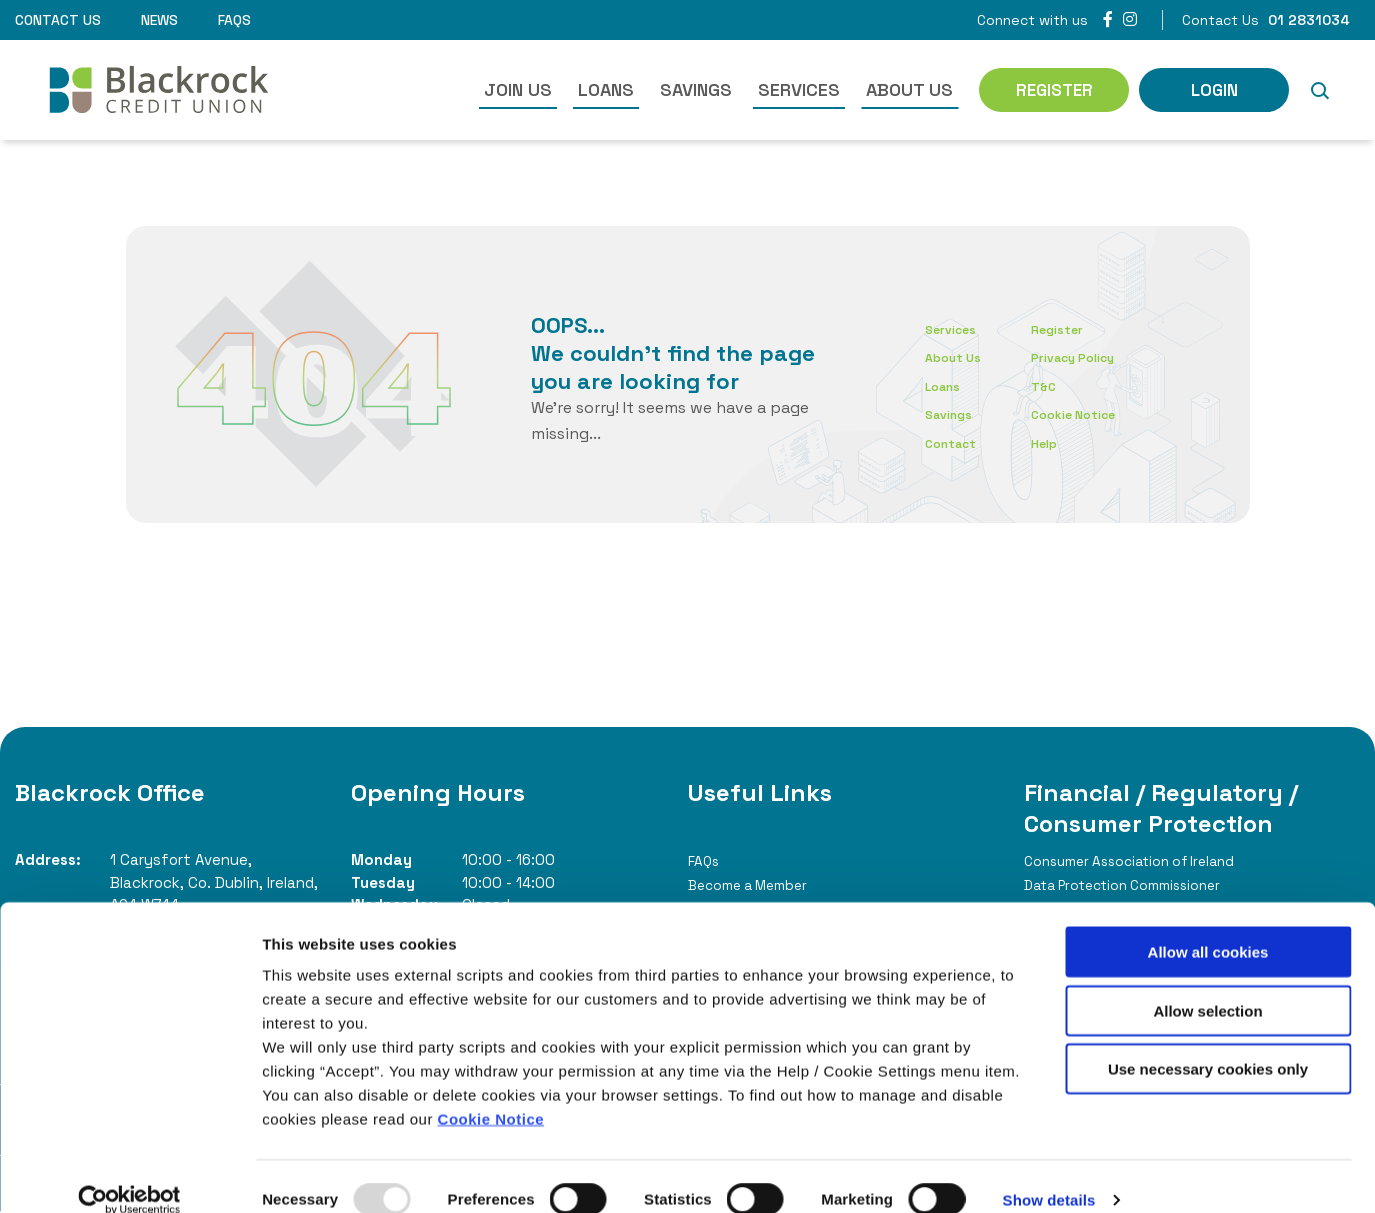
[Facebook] (1108, 19)
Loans (606, 89)
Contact (956, 442)
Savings (696, 89)
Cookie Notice (491, 1092)
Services (799, 89)
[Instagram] (1130, 19)
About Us (909, 89)
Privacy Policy (1100, 356)
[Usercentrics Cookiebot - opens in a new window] (129, 1174)
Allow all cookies (1208, 925)
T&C (1064, 385)
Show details (1049, 1173)
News (159, 20)
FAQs (234, 20)
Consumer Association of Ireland (1147, 860)
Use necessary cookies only (1208, 1042)
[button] (1319, 90)
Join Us (518, 89)
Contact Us (58, 20)
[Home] (146, 90)
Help (1065, 442)
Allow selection (1207, 984)
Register (1080, 328)
